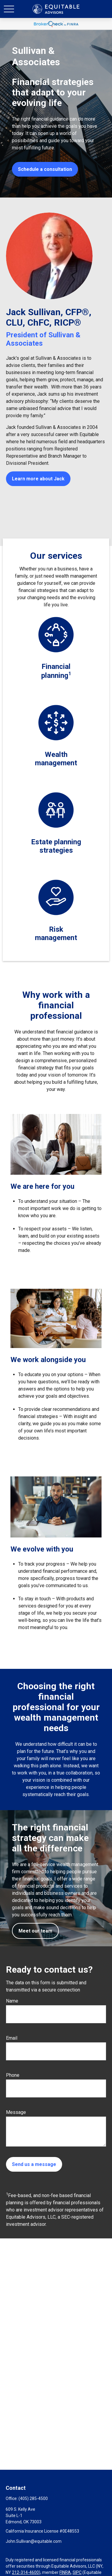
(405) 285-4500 (33, 2498)
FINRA (65, 2572)
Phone (12, 2075)
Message (16, 2112)
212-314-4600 (25, 2572)
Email (11, 2038)
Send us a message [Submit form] (34, 2164)
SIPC (77, 2572)
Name (12, 2001)
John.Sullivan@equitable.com (34, 2541)
